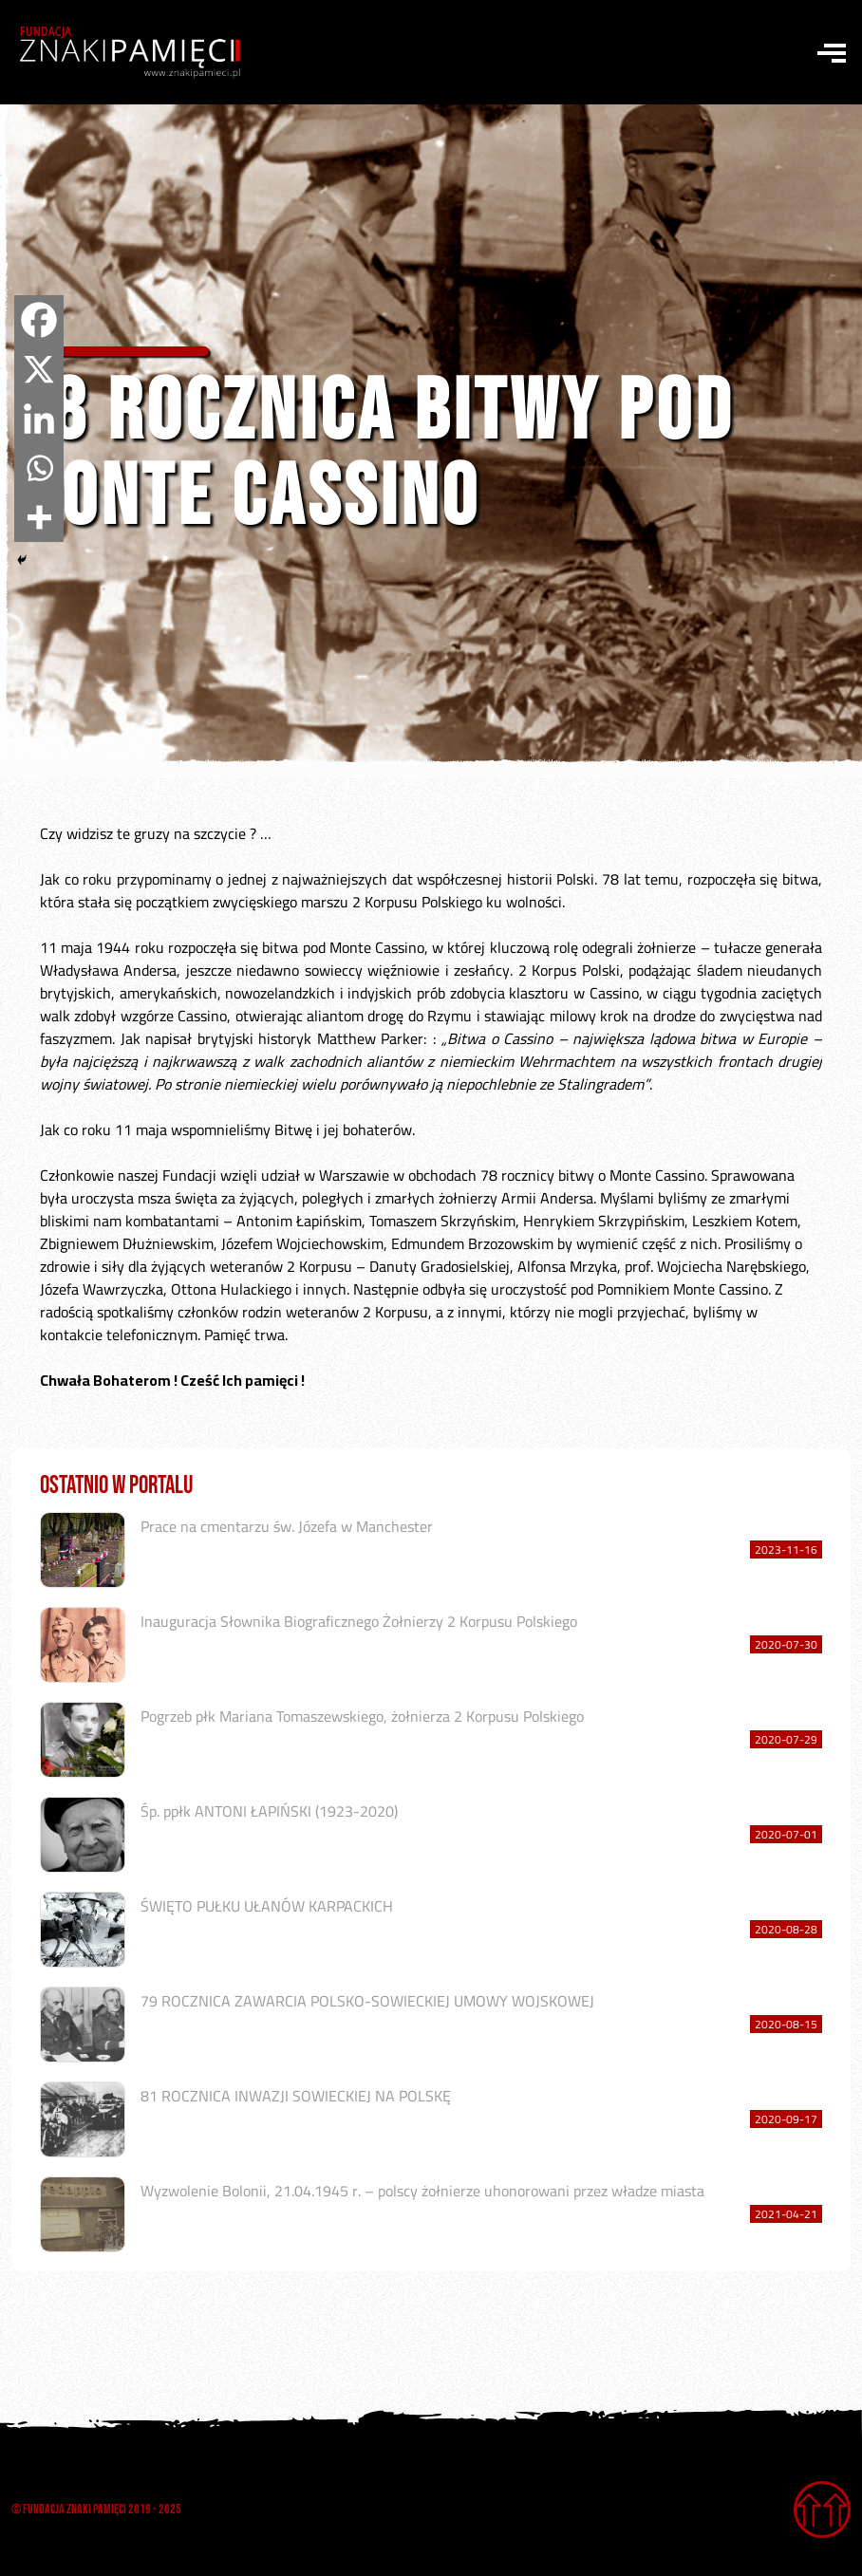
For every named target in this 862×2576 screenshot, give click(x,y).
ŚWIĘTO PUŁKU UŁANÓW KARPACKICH (267, 1905)
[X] (39, 369)
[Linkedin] (39, 418)
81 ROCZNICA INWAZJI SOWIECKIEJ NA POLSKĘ (296, 2095)
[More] (39, 517)
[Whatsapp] (39, 468)
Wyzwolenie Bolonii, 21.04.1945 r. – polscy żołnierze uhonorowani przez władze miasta (422, 2190)
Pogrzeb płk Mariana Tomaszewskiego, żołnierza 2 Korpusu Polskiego (362, 1716)
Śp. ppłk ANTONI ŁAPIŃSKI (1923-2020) (269, 1810)
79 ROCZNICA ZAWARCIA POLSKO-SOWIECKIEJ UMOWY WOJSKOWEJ (367, 2000)
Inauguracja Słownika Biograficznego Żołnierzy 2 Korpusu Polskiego (359, 1621)
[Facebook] (39, 320)
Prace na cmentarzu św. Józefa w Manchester (287, 1526)
